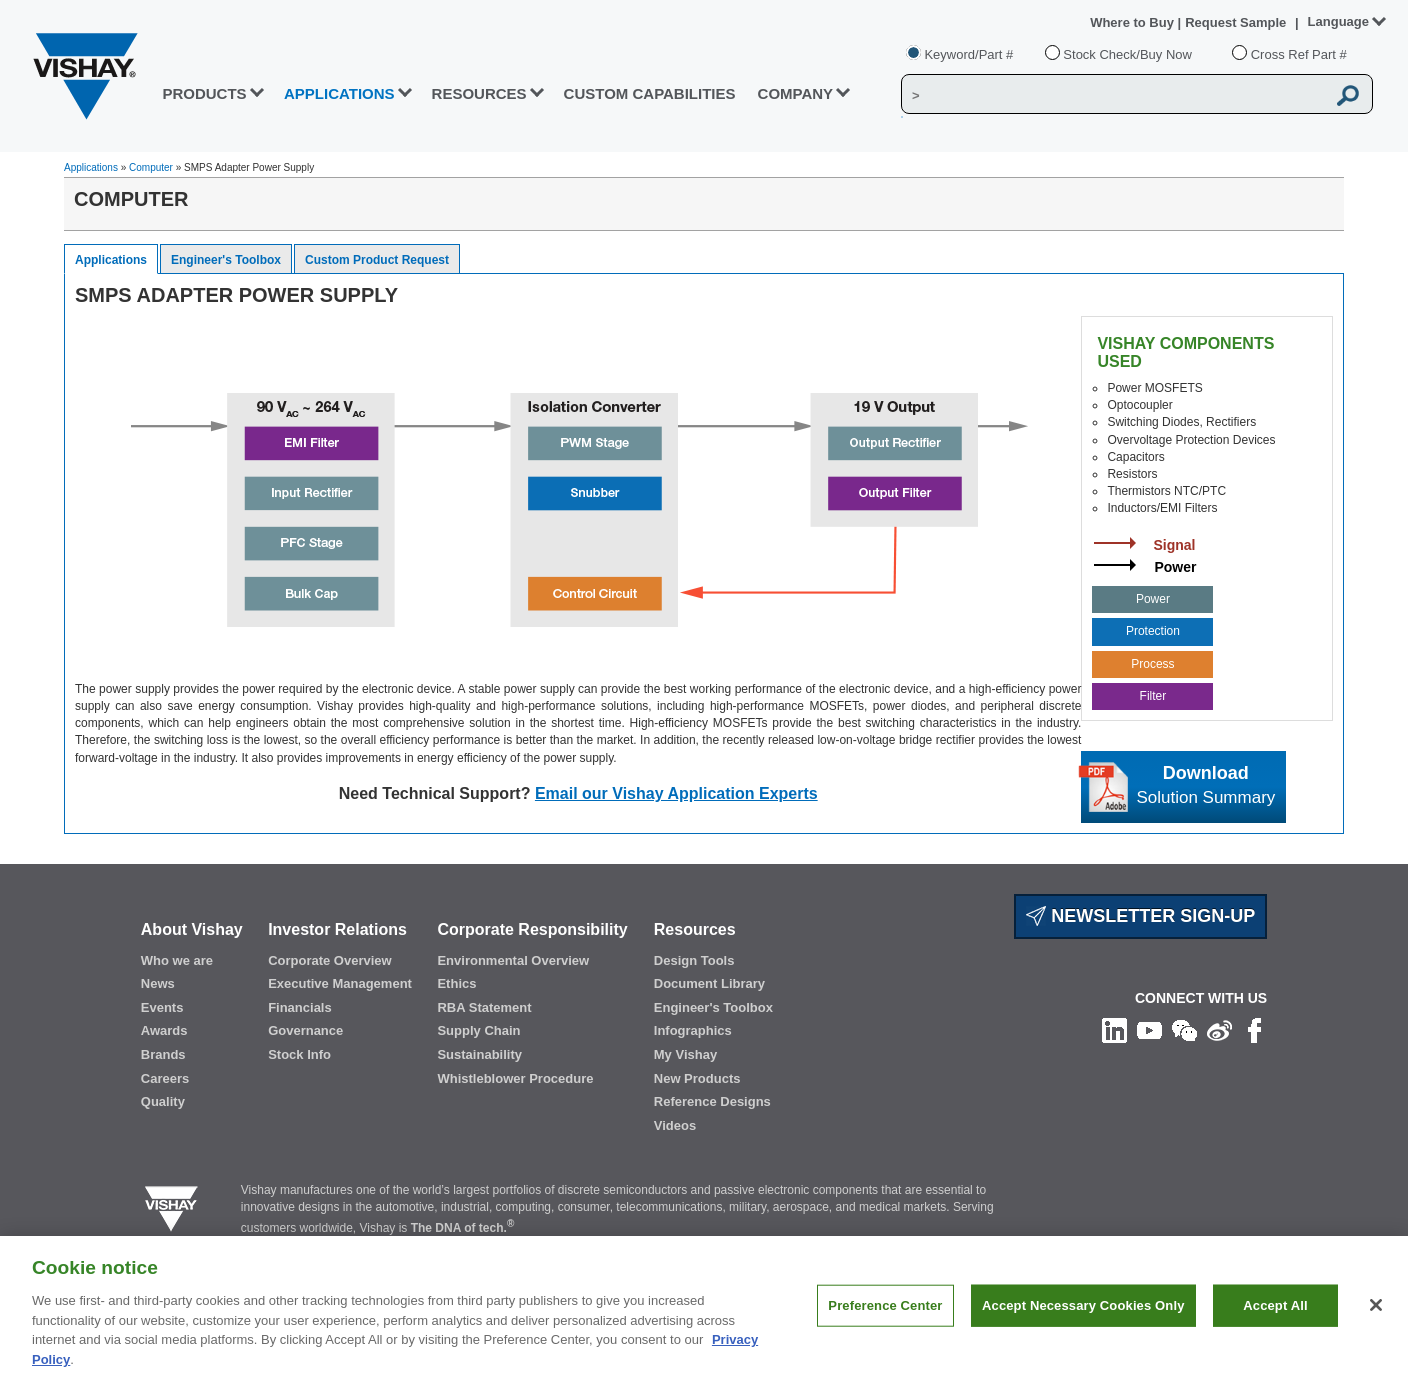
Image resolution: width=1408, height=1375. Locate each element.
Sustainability (479, 1054)
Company (796, 93)
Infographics (693, 1030)
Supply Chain (478, 1030)
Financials (300, 1007)
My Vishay (685, 1054)
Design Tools (694, 960)
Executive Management (340, 983)
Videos (675, 1125)
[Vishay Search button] (1348, 95)
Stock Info (299, 1054)
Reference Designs (712, 1101)
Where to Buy (1133, 22)
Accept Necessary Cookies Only (1083, 1317)
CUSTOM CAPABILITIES (650, 93)
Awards (164, 1030)
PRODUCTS (204, 93)
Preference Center (885, 1317)
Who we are (177, 960)
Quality (163, 1101)
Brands (163, 1054)
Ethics (456, 983)
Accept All (1275, 1317)
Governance (305, 1030)
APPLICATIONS (339, 93)
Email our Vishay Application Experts (676, 793)
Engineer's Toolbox (226, 260)
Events (162, 1007)
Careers (165, 1078)
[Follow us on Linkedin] (1114, 1029)
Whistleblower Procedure (515, 1078)
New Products (697, 1078)
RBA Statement (484, 1007)
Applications (91, 167)
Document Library (709, 983)
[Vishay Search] (1113, 95)
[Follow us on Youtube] (1149, 1029)
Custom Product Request (377, 260)
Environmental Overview (513, 960)
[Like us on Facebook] (1254, 1029)
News (158, 983)
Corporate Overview (330, 960)
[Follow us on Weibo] (1219, 1029)
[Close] (1376, 1317)
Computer (151, 167)
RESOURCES (479, 93)
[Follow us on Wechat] (1184, 1029)
